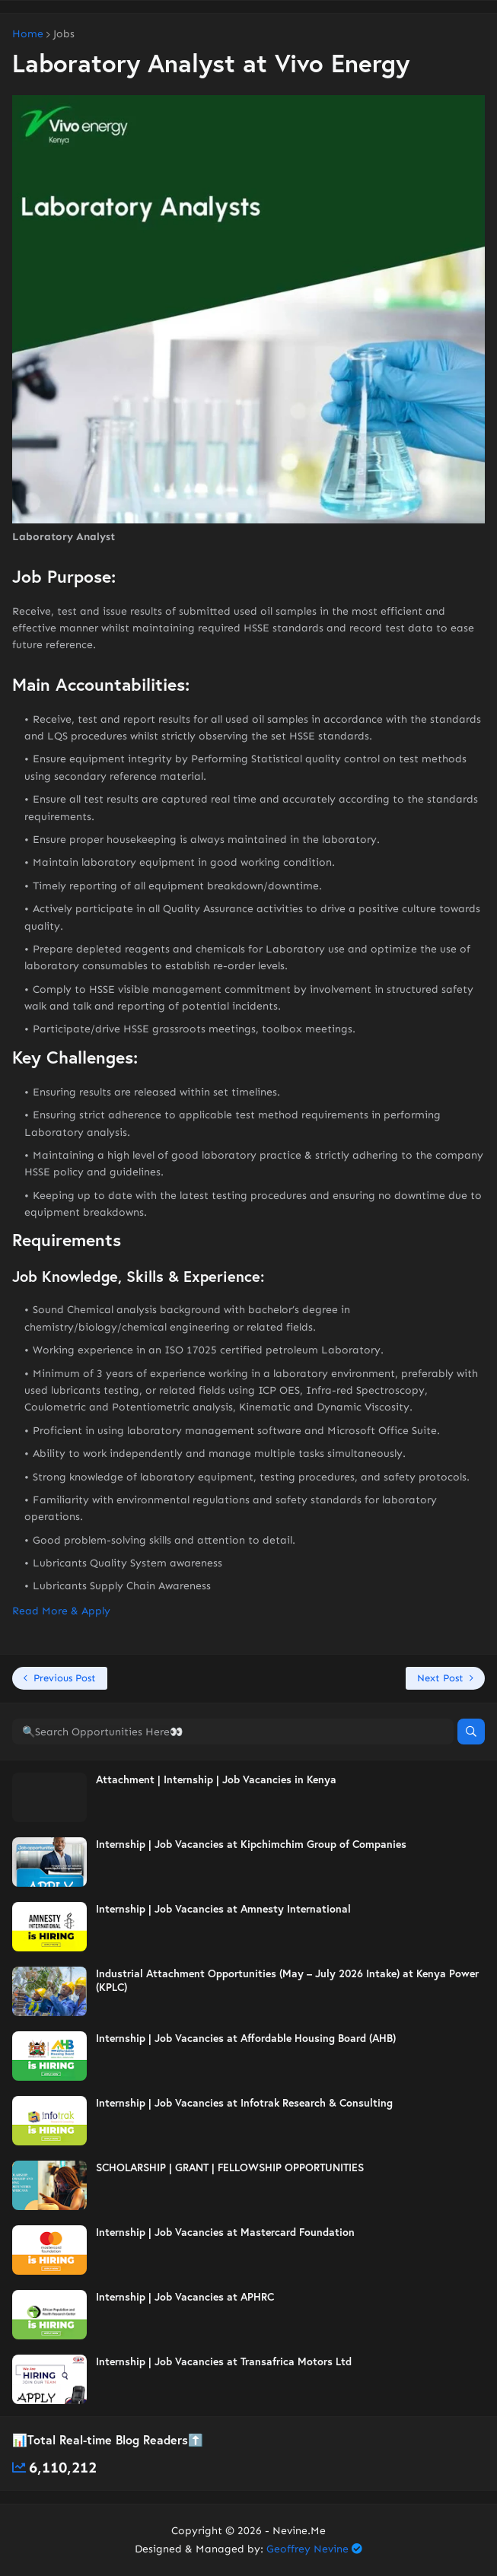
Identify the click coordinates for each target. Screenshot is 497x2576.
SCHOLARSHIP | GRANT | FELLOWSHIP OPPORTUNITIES (230, 2167)
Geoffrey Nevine (307, 2549)
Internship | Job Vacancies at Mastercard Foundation (225, 2232)
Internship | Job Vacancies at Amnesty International (223, 1909)
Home (27, 34)
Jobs (64, 34)
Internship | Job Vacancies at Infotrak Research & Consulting (244, 2103)
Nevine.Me (299, 2530)
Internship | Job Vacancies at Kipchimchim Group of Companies (251, 1844)
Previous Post (64, 1678)
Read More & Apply (61, 1610)
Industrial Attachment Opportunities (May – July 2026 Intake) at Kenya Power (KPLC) (287, 1980)
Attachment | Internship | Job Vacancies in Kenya (216, 1779)
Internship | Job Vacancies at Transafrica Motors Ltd (224, 2361)
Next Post (440, 1678)
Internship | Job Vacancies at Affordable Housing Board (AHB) (246, 2038)
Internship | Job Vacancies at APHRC (185, 2297)
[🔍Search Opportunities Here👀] (233, 1731)
